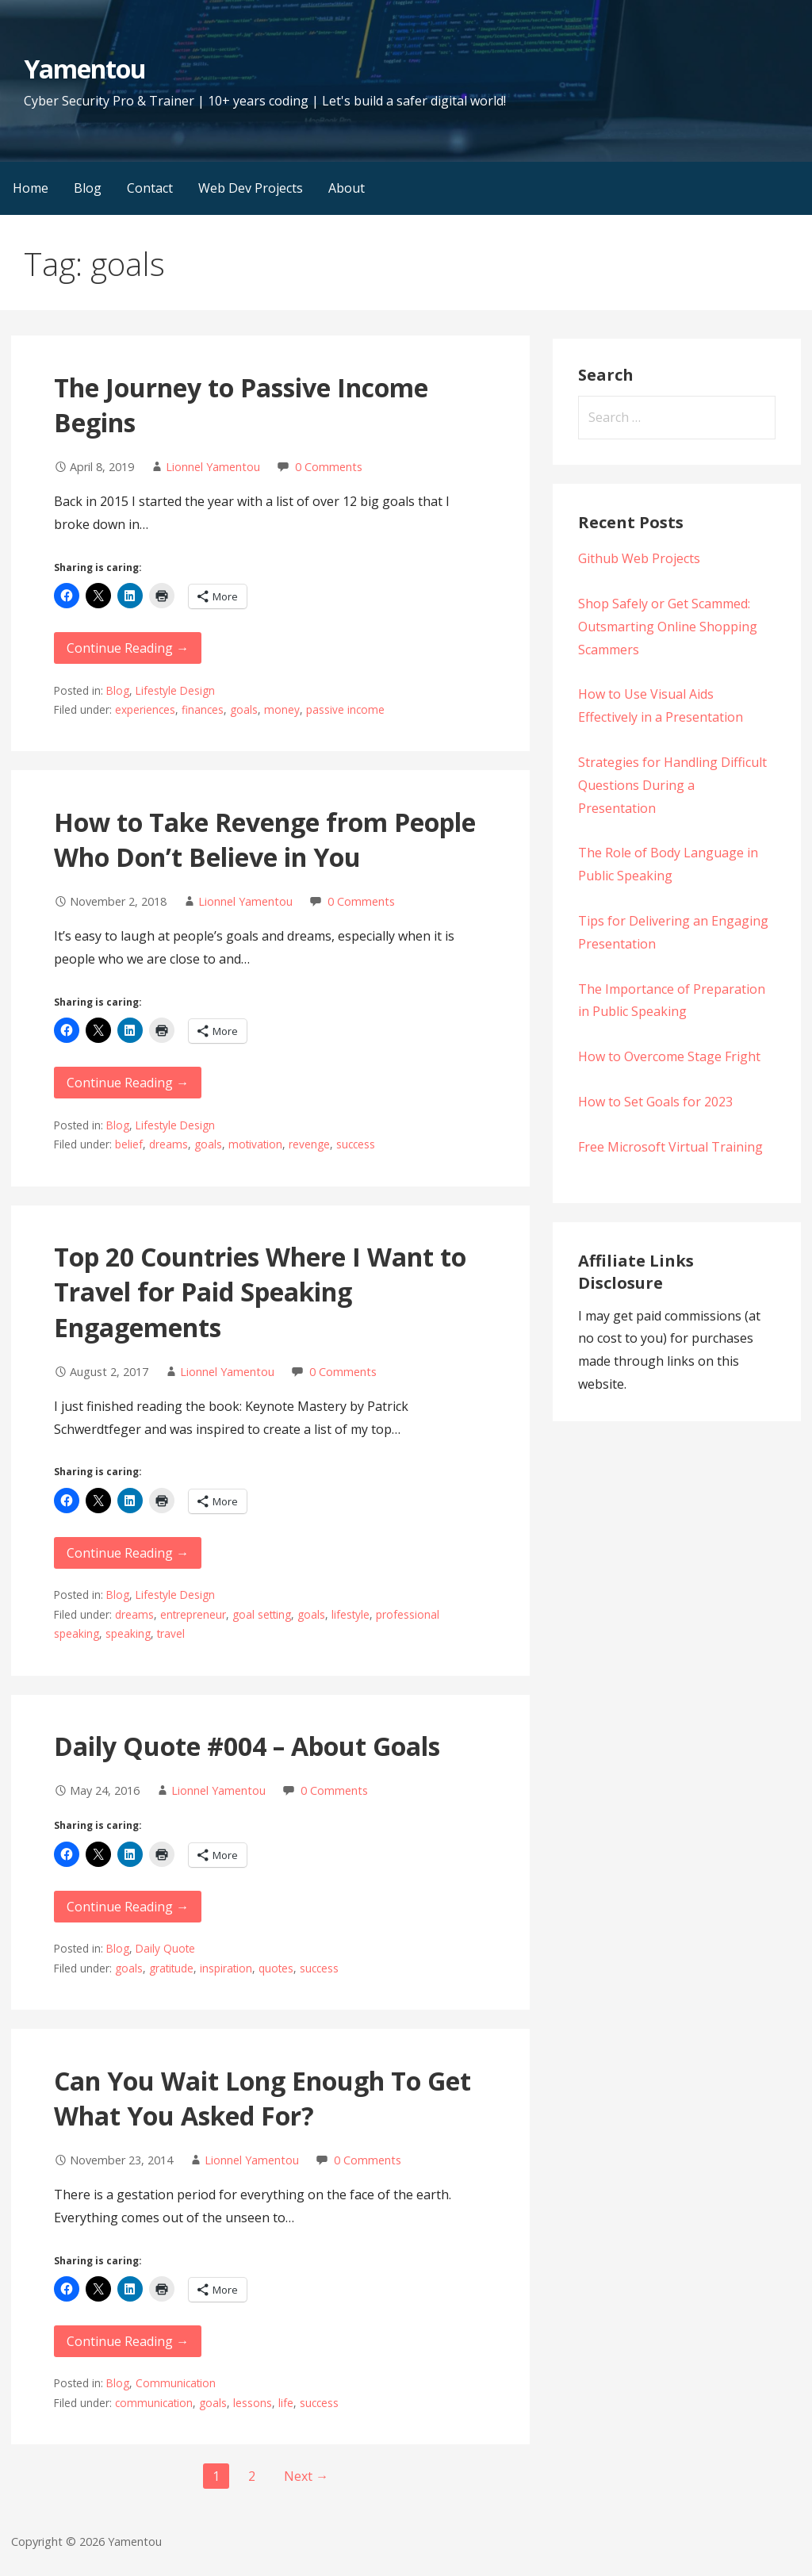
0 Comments (328, 466)
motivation (255, 1144)
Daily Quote (165, 1948)
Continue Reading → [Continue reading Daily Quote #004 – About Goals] (128, 1906)
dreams (168, 1144)
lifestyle (350, 1614)
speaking (128, 1633)
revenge (309, 1144)
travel (171, 1633)
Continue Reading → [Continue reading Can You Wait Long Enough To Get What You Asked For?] (128, 2341)
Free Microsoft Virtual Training (670, 1147)
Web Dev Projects (250, 188)
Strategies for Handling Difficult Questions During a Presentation (672, 785)
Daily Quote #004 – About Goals (247, 1746)
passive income (345, 709)
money (282, 709)
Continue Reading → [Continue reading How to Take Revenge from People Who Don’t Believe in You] (128, 1082)
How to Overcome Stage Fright (669, 1056)
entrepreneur (193, 1614)
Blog (88, 188)
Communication (176, 2382)
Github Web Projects (639, 558)
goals (244, 709)
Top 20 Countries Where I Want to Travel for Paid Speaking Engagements (260, 1292)
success (355, 1144)
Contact (150, 188)
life (285, 2402)
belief (129, 1144)
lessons (252, 2402)
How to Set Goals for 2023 (655, 1101)
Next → (306, 2476)
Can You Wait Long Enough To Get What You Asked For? (262, 2098)
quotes (276, 1968)
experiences (145, 709)
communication (154, 2402)
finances (203, 709)
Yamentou (85, 69)
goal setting (261, 1614)
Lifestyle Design (175, 690)
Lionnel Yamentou (213, 466)
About (346, 188)
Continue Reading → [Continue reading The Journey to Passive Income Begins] (128, 648)
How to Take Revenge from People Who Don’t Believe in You (265, 840)
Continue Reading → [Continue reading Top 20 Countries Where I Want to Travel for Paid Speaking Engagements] (128, 1553)
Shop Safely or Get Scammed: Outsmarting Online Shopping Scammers (667, 626)
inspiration (226, 1968)
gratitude (171, 1968)
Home (30, 188)
